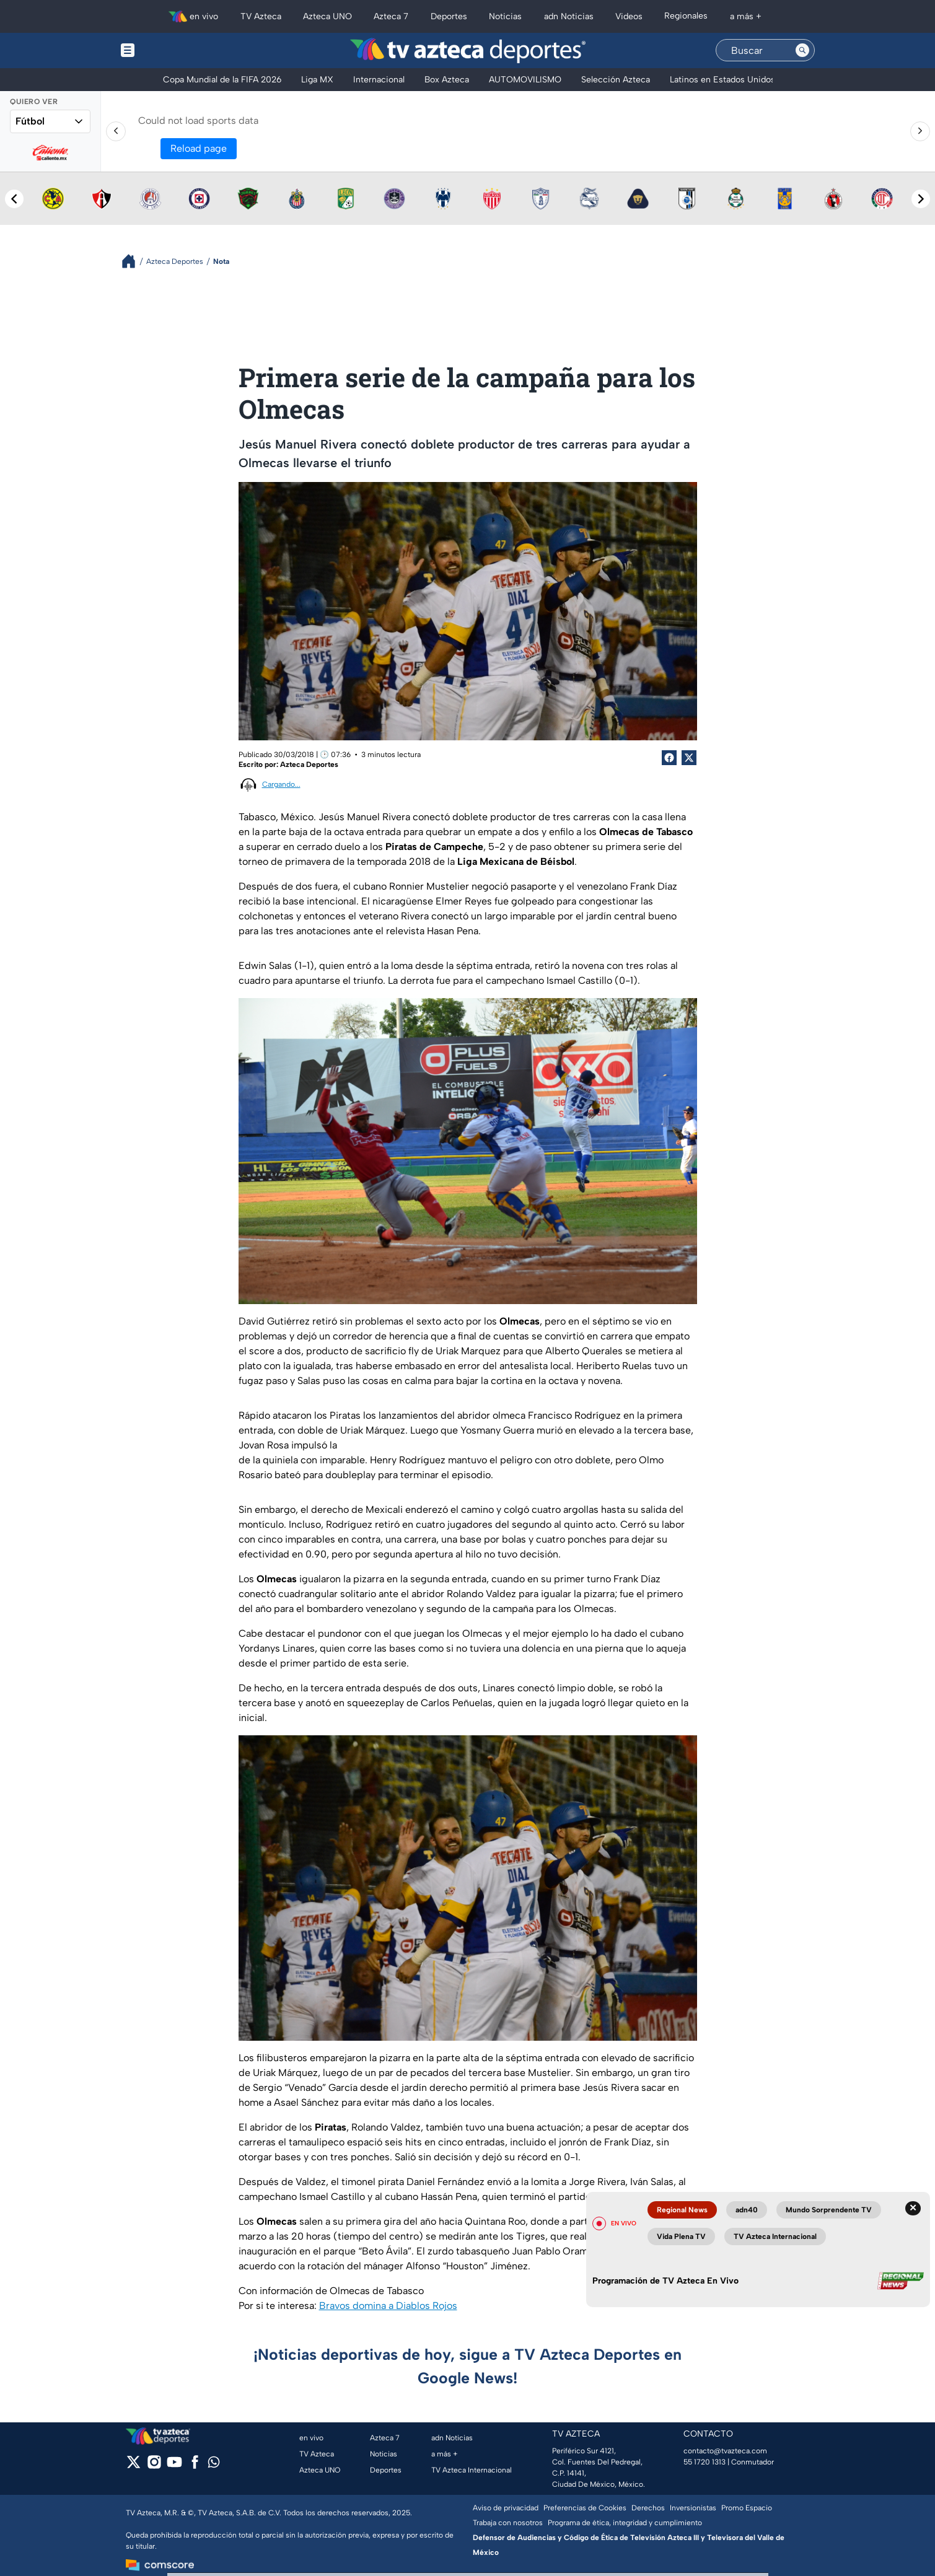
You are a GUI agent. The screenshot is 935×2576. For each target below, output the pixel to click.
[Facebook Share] (669, 757)
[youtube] (174, 2466)
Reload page (198, 148)
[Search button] (802, 50)
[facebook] (195, 2466)
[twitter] (133, 2466)
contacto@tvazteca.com (725, 2451)
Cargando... (281, 784)
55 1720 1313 (704, 2462)
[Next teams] (920, 199)
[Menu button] (170, 50)
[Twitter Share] (689, 757)
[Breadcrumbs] (133, 261)
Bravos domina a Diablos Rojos (388, 2305)
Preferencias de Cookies (584, 2508)
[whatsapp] (214, 2465)
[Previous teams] (14, 199)
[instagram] (154, 2466)
